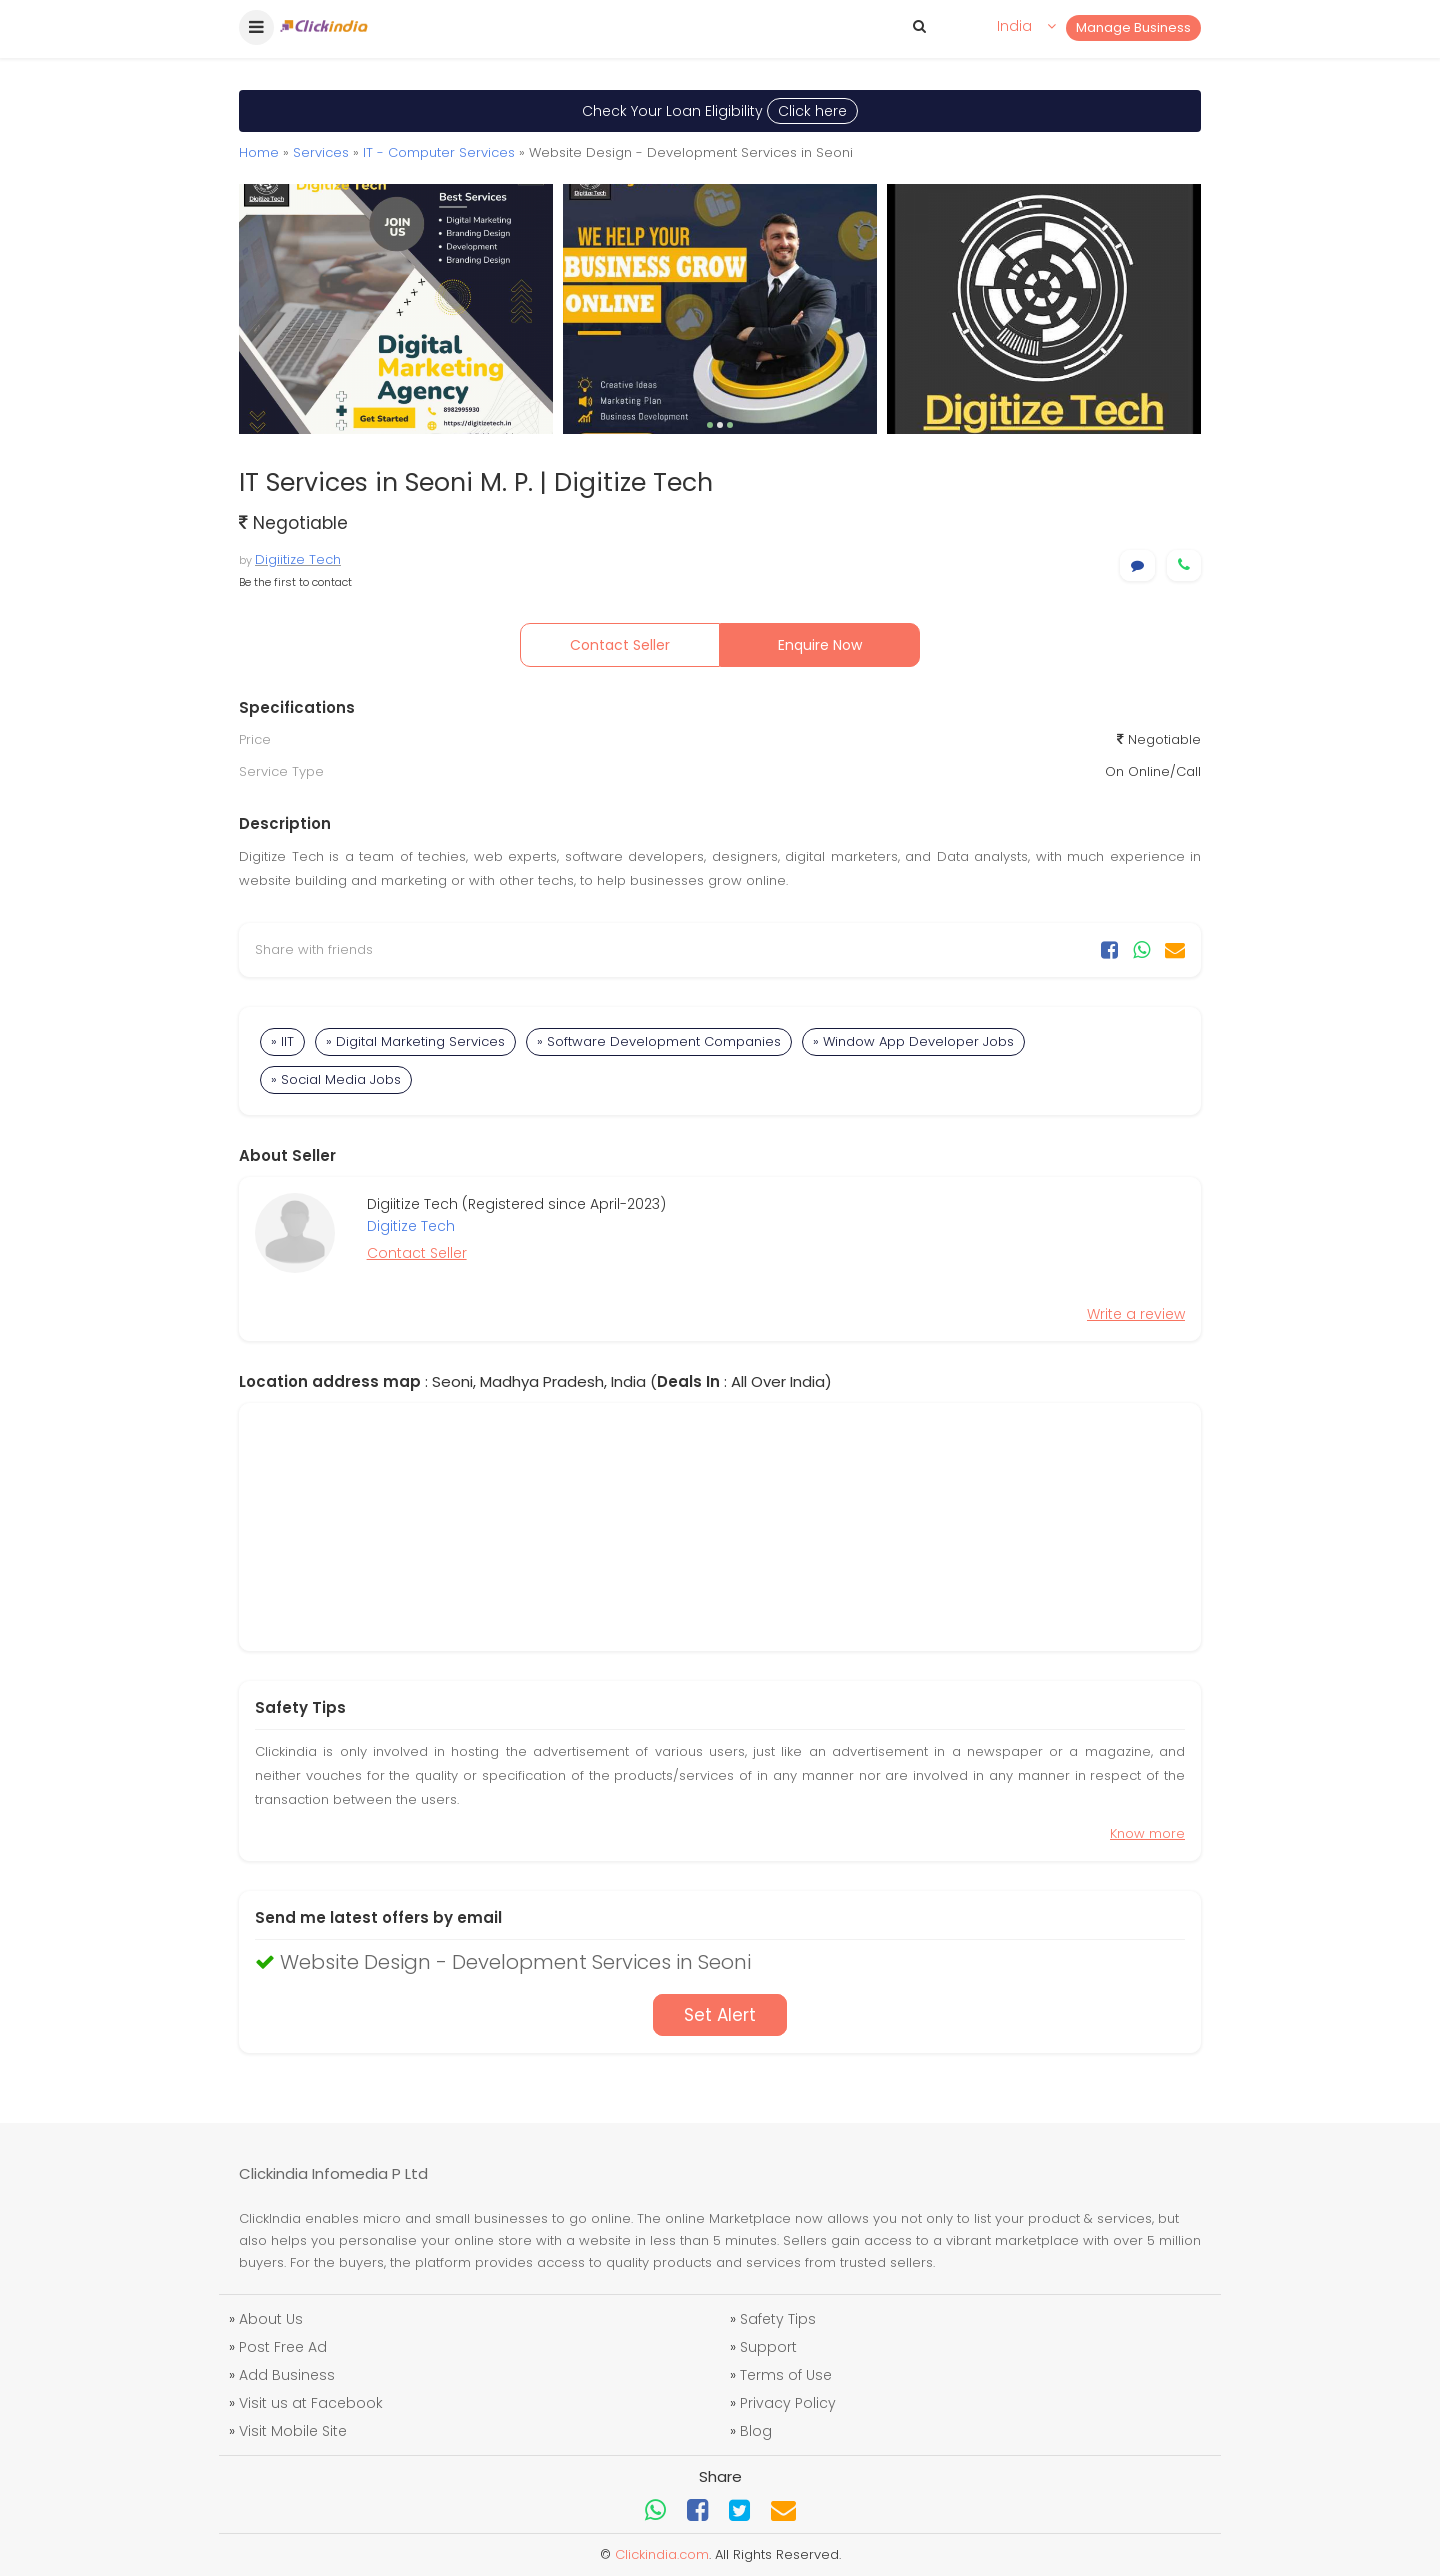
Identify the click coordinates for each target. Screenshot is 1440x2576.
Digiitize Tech (298, 559)
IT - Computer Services (439, 152)
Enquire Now (820, 645)
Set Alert (720, 2015)
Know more (1147, 1833)
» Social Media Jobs (336, 1079)
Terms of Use (786, 2375)
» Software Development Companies (659, 1041)
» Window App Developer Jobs (913, 1041)
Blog (756, 2431)
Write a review (1136, 1314)
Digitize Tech (411, 1226)
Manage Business (1133, 27)
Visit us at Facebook (311, 2403)
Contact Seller (620, 645)
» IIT (282, 1041)
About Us (271, 2319)
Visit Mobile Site (293, 2431)
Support (768, 2347)
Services (321, 152)
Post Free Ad (283, 2347)
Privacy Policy (788, 2403)
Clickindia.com (662, 2554)
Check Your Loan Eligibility (720, 111)
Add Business (287, 2375)
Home (259, 152)
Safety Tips (778, 2319)
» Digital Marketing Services (415, 1041)
